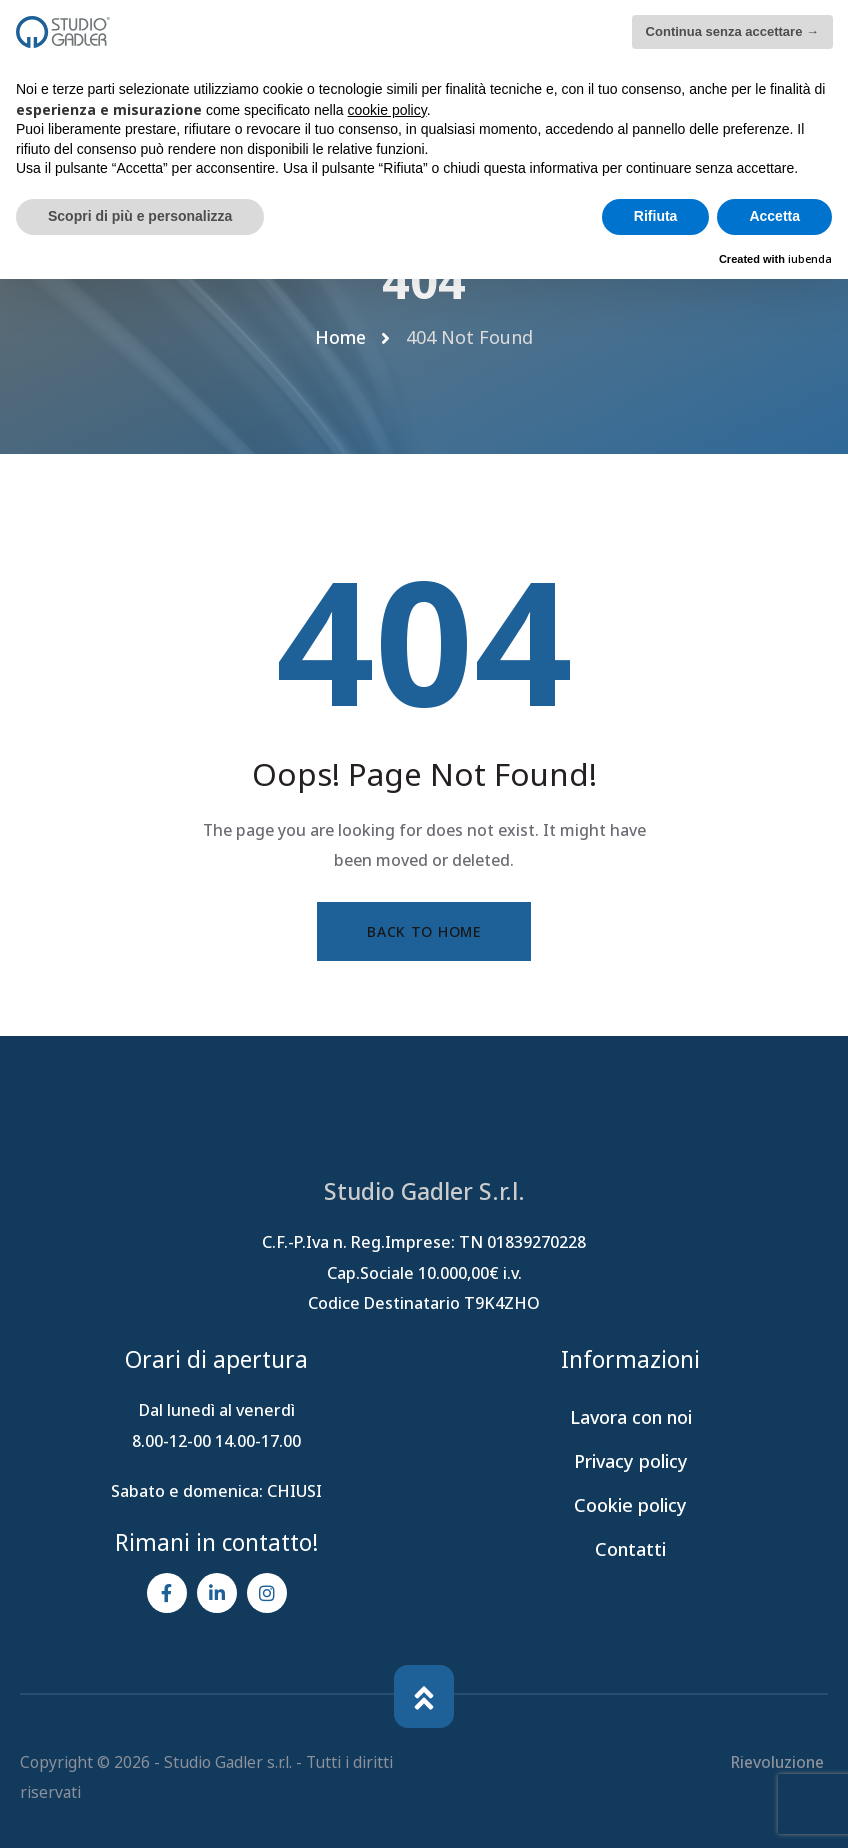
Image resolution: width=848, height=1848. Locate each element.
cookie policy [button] (387, 110)
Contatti (630, 1550)
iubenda (810, 258)
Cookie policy (630, 1506)
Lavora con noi (631, 1418)
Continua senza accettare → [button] (732, 31)
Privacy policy (631, 1462)
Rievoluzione (778, 1762)
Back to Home (423, 931)
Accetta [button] (774, 216)
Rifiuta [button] (656, 216)
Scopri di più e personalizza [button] (140, 216)
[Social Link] (167, 1594)
